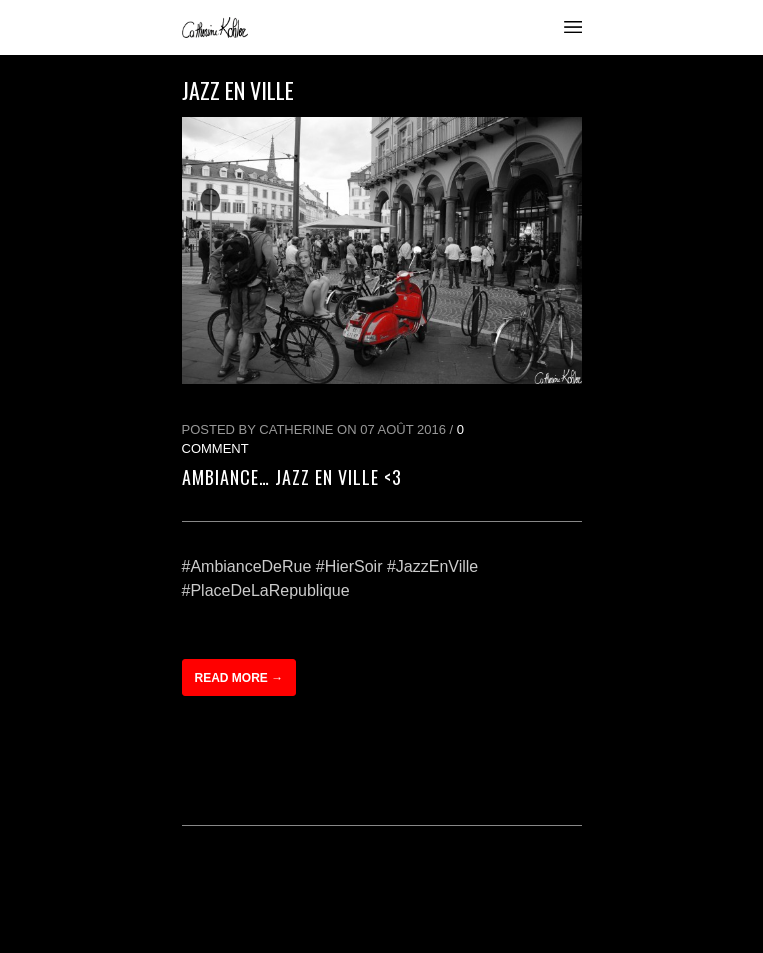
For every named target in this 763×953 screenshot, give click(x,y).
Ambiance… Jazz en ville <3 (292, 477)
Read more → (239, 678)
